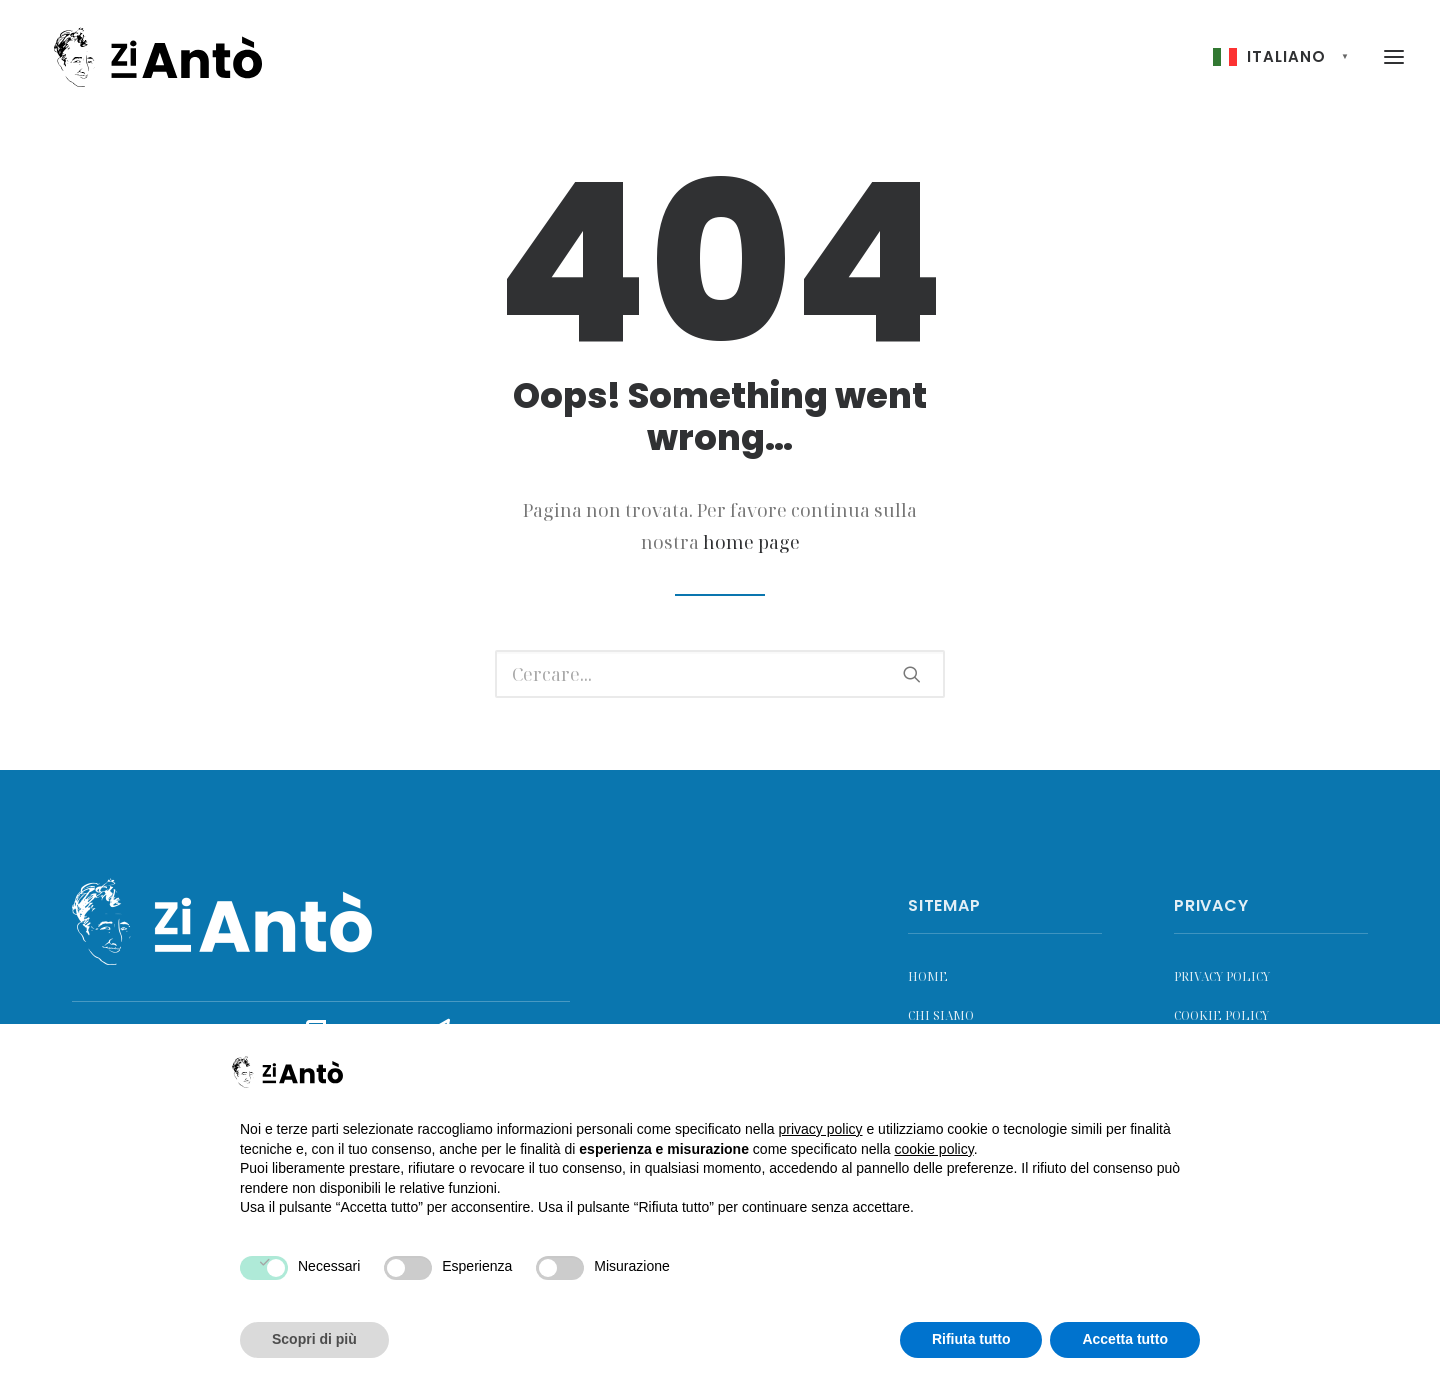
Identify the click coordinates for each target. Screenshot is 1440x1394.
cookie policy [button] (934, 1149)
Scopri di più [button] (314, 1339)
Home (928, 976)
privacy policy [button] (821, 1129)
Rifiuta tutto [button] (971, 1339)
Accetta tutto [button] (1125, 1339)
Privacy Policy (1222, 976)
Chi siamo (941, 1015)
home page (751, 542)
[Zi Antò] (149, 59)
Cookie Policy (1221, 1015)
